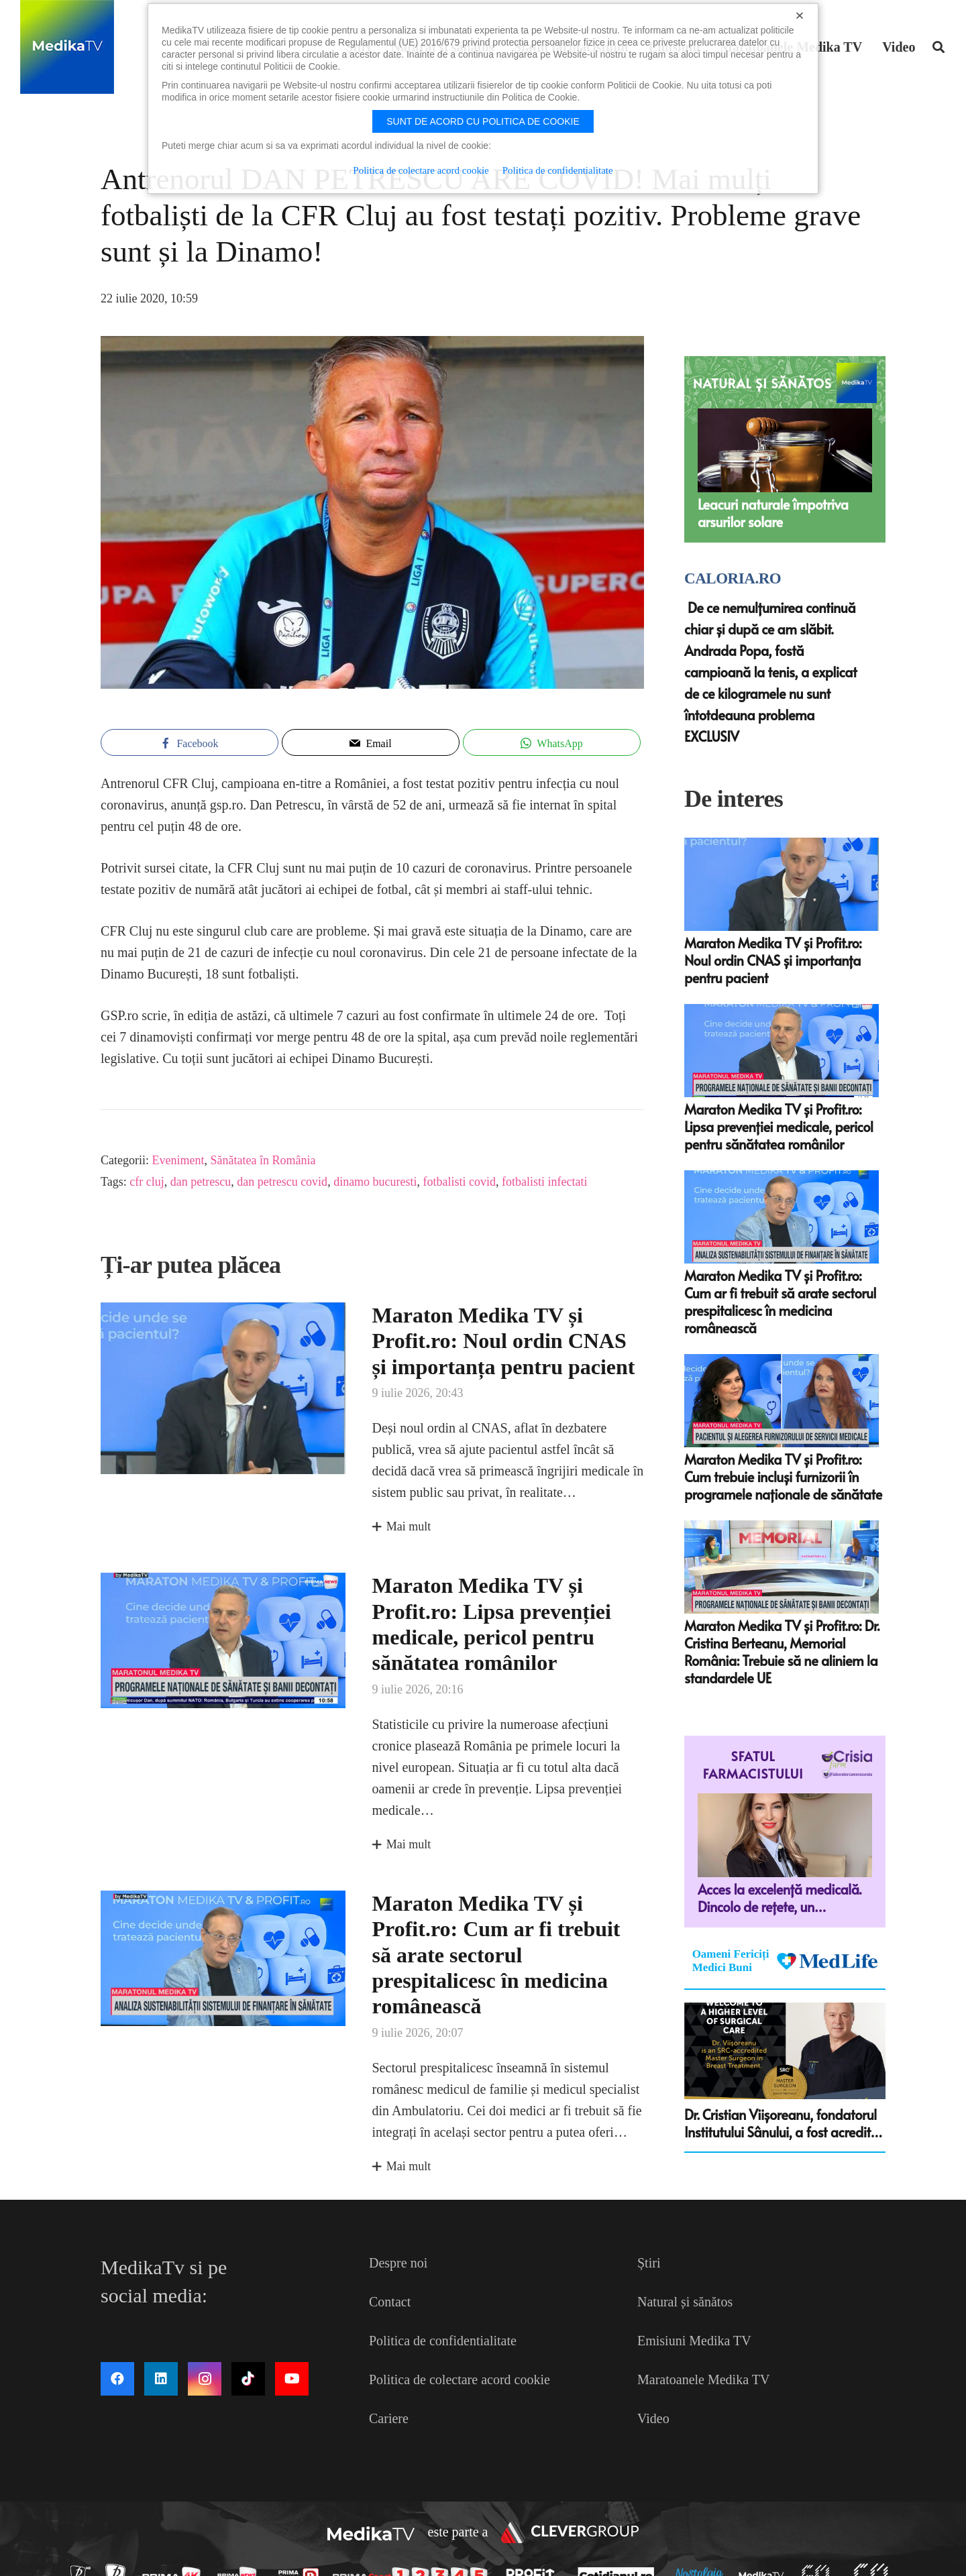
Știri (648, 2262)
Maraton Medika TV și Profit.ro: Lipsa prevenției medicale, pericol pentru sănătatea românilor (778, 1127)
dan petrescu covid (282, 1181)
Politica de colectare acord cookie (459, 2379)
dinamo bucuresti (375, 1181)
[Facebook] (117, 2379)
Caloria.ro (732, 578)
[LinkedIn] (161, 2379)
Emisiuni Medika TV (694, 2340)
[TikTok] (248, 2379)
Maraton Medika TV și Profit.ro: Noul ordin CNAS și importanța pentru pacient (503, 1341)
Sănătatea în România (262, 1160)
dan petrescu (200, 1181)
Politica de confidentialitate (443, 2340)
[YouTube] (292, 2379)
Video (653, 2418)
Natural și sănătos (685, 2301)
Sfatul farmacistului (753, 1764)
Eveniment (178, 1160)
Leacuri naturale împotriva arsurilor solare (773, 513)
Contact (390, 2301)
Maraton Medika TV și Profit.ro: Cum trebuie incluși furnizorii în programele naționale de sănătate (783, 1477)
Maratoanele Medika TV (703, 2379)
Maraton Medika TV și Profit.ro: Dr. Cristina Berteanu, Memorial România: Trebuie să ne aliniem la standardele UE (781, 1652)
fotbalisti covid (459, 1181)
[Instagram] (204, 2379)
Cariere (389, 2418)
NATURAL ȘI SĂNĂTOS (762, 383)
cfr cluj (146, 1181)
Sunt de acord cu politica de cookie (483, 121)
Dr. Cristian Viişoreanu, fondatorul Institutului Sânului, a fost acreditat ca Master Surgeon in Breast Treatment (783, 2123)
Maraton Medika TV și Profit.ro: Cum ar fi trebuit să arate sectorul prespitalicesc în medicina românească (496, 1955)
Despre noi (398, 2262)
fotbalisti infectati (544, 1181)
